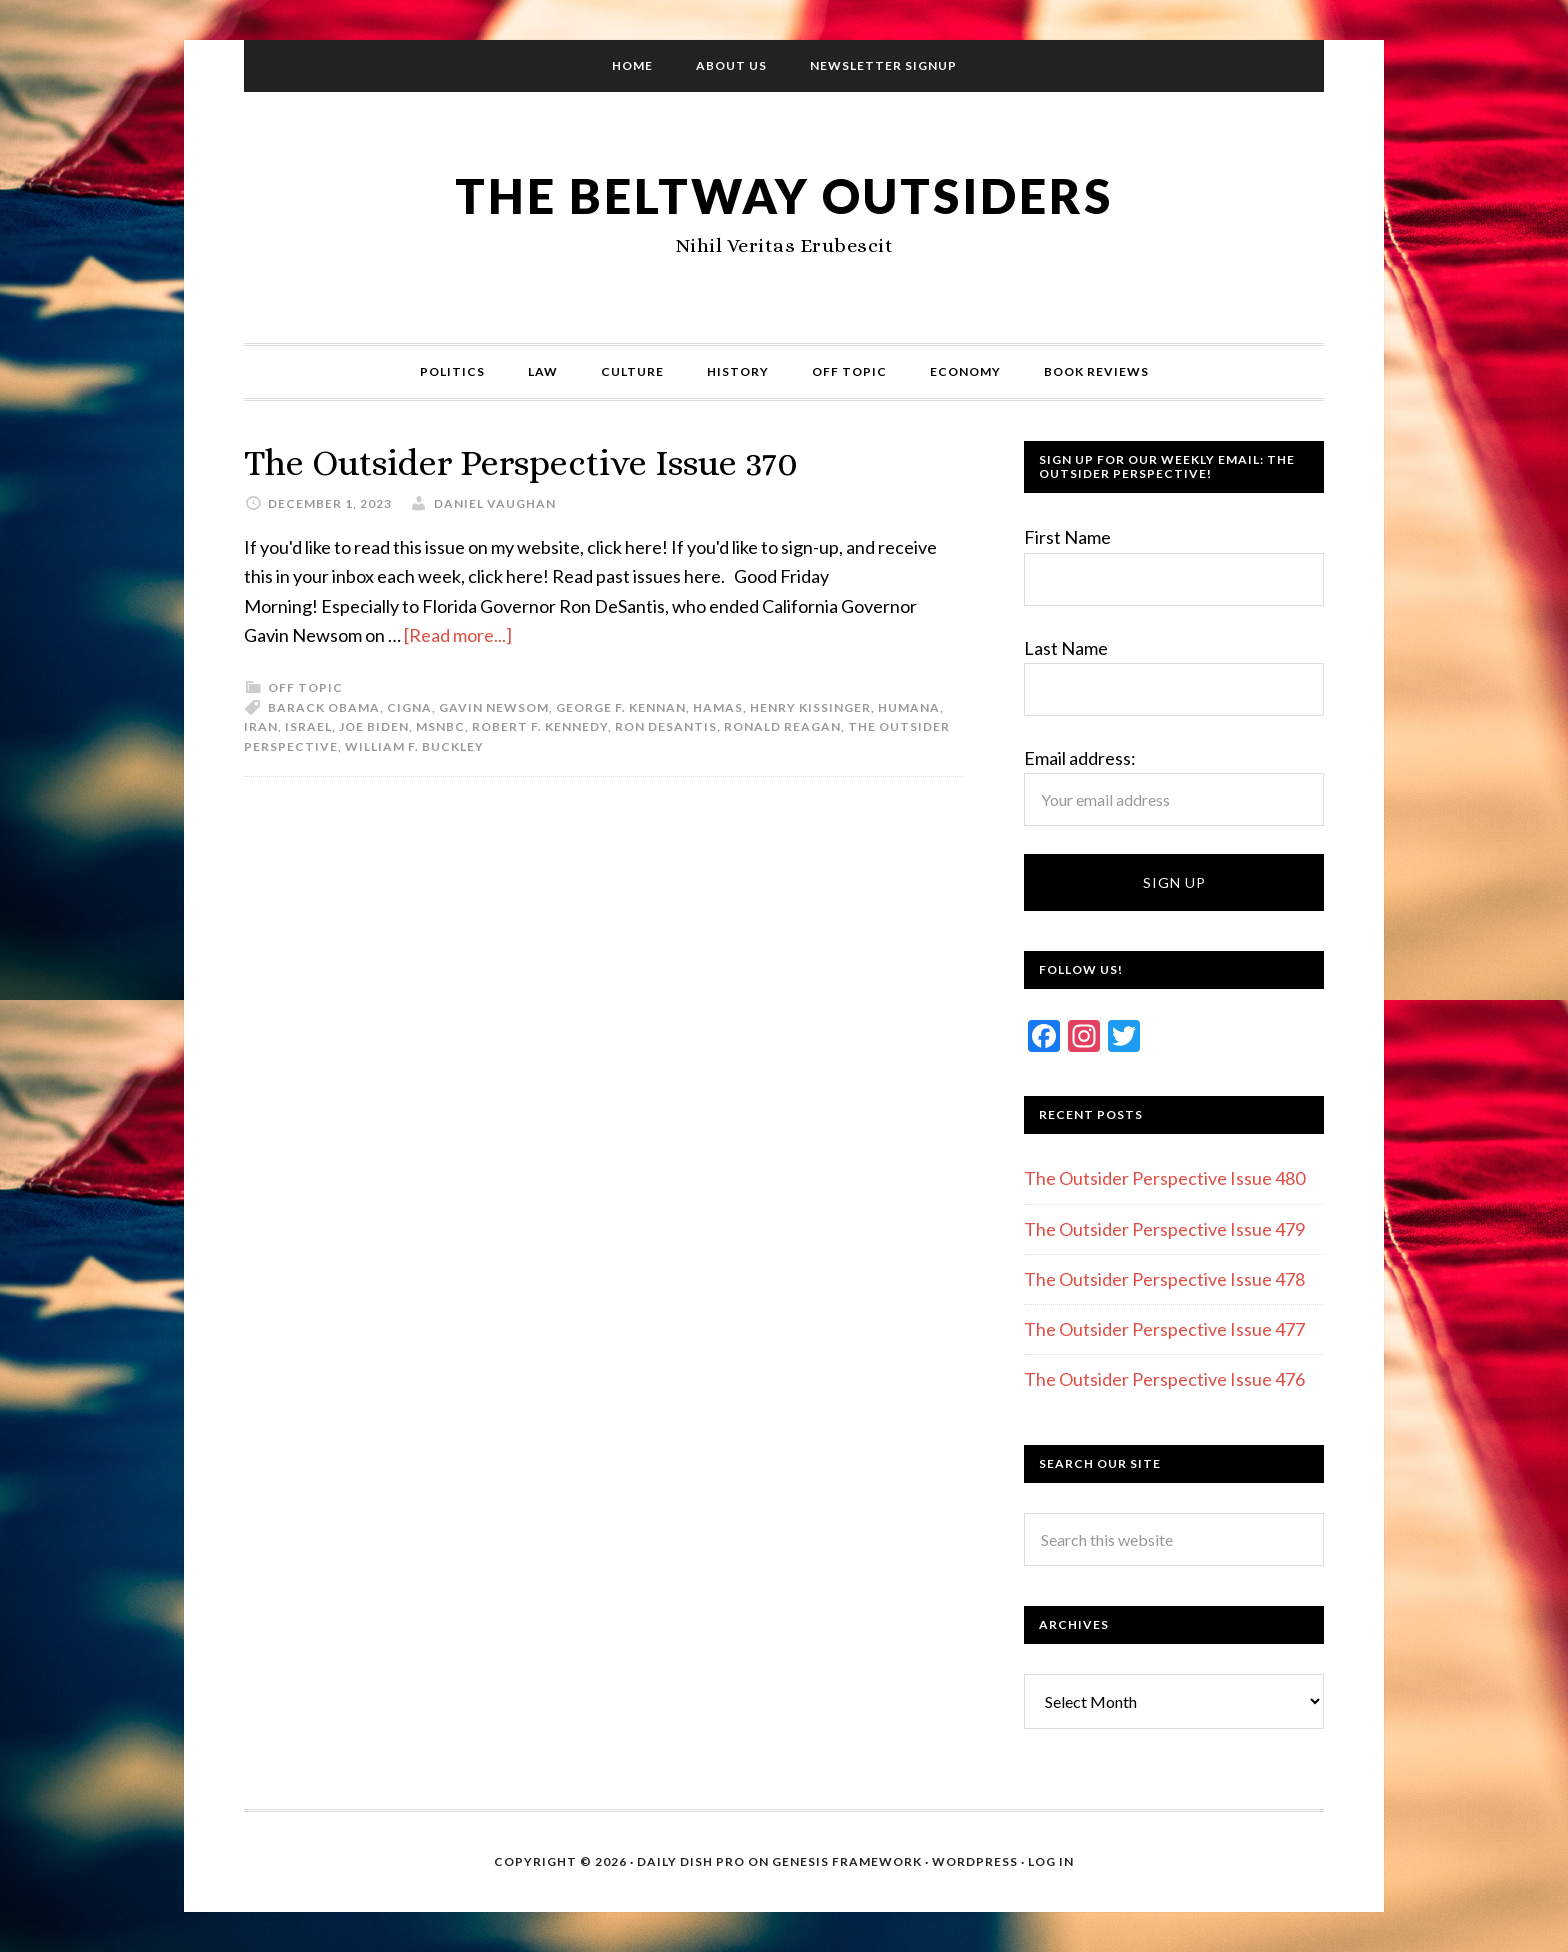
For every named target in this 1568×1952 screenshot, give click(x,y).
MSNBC (440, 726)
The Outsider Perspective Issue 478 (1164, 1279)
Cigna (409, 707)
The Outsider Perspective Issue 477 (1164, 1329)
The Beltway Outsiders (784, 195)
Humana (909, 707)
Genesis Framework (847, 1861)
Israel (308, 726)
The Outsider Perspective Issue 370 (521, 462)
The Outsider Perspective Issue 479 (1164, 1229)
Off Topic (305, 687)
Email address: (1080, 758)
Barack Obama (324, 707)
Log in (1051, 1861)
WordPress (975, 1861)
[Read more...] (458, 635)
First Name (1067, 537)
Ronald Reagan (782, 726)
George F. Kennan (621, 707)
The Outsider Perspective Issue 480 (1164, 1178)
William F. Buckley (414, 746)
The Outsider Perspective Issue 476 (1164, 1379)
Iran (261, 726)
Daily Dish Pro (691, 1861)
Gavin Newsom (494, 707)
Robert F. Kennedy (540, 726)
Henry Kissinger (810, 707)
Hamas (718, 707)
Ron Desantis (666, 726)
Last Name (1066, 648)
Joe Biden (374, 726)
